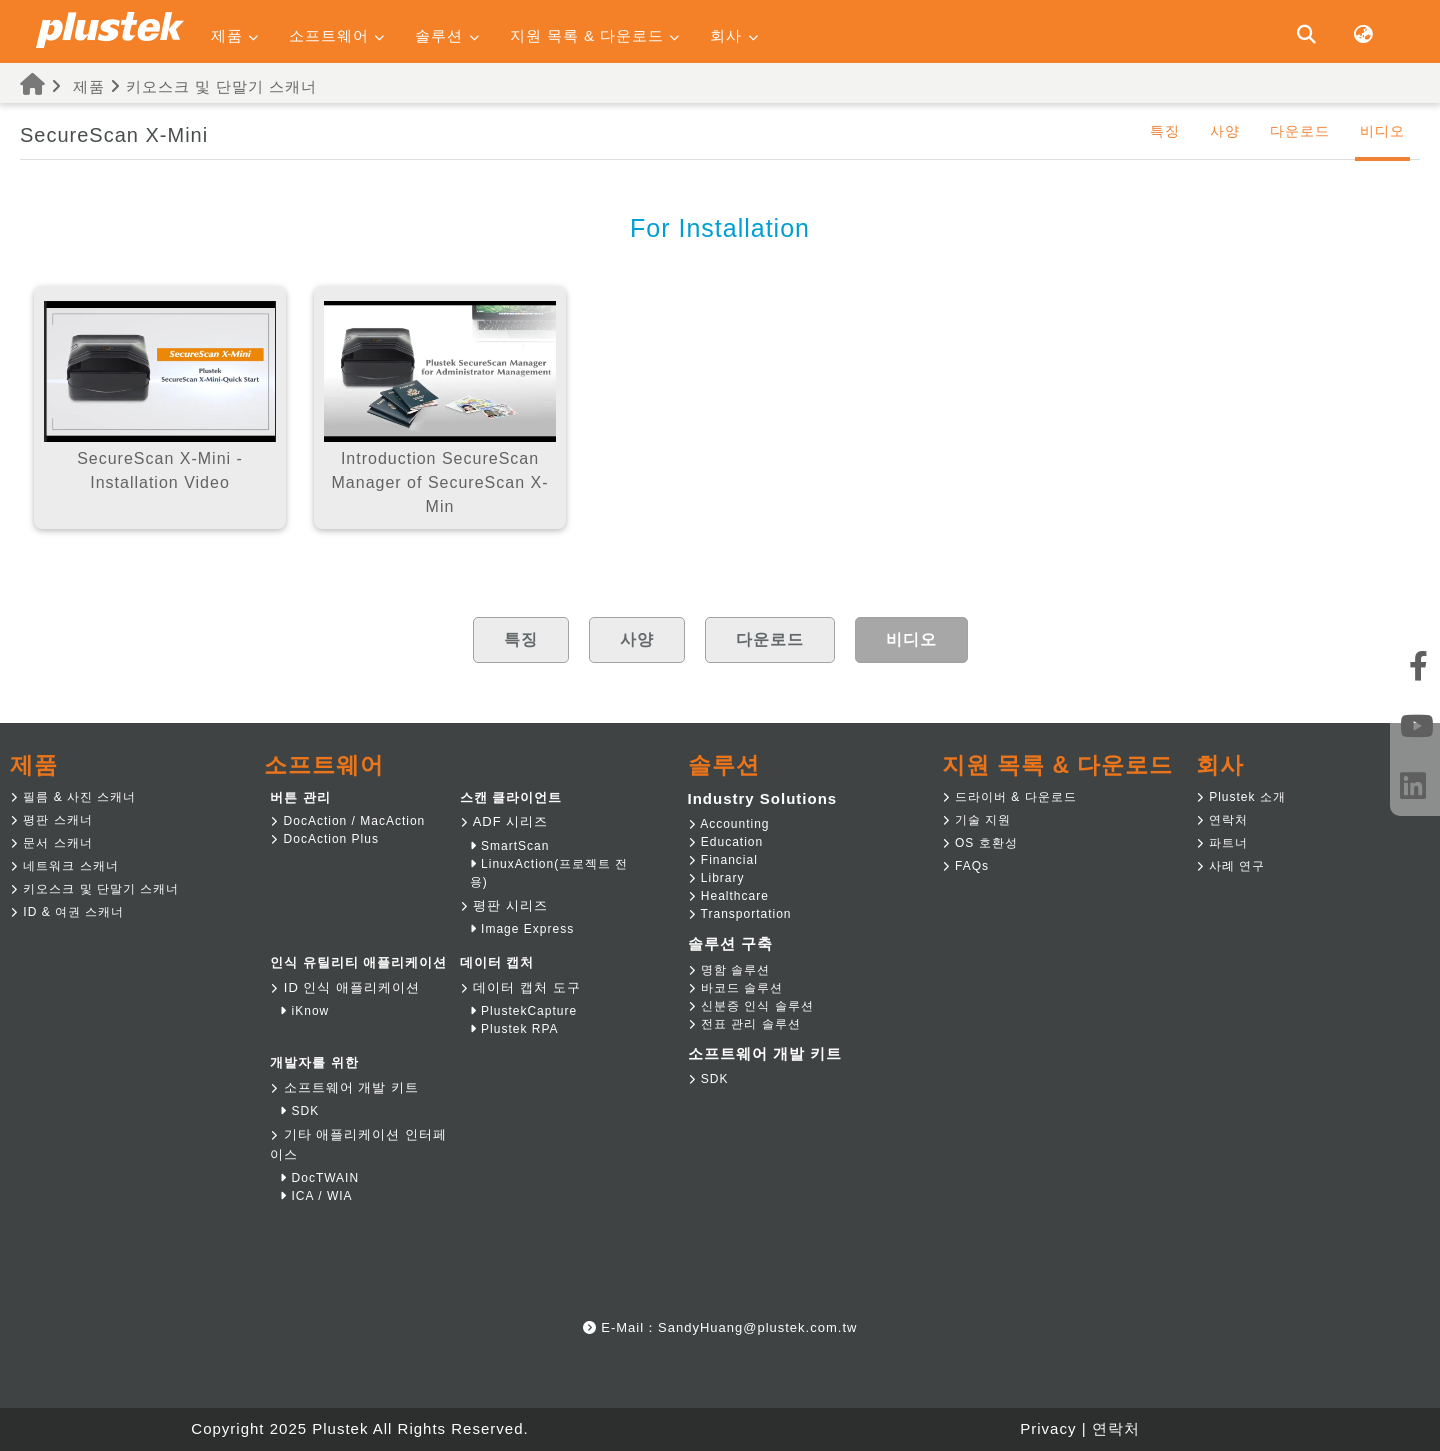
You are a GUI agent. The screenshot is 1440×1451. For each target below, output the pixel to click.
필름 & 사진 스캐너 (73, 797)
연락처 (1222, 820)
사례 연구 (1231, 866)
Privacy (1048, 1428)
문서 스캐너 (51, 843)
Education (726, 842)
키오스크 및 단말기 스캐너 (222, 86)
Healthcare (728, 896)
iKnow (304, 1011)
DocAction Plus (324, 839)
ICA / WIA (316, 1196)
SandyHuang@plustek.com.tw (757, 1327)
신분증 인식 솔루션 (751, 1006)
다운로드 (1300, 131)
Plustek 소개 (1241, 797)
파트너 (1222, 843)
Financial (723, 860)
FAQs (965, 866)
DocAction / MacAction (347, 821)
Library (716, 878)
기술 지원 (977, 820)
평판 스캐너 (51, 820)
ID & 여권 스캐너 (67, 912)
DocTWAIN (319, 1178)
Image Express (522, 929)
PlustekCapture (523, 1011)
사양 (1225, 131)
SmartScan (510, 846)
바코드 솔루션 (736, 988)
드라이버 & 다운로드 (1009, 797)
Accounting (729, 824)
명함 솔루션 (729, 970)
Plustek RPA (514, 1029)
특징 (1165, 131)
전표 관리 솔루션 (744, 1024)
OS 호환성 (980, 843)
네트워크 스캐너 (64, 866)
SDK (299, 1111)
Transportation (740, 914)
